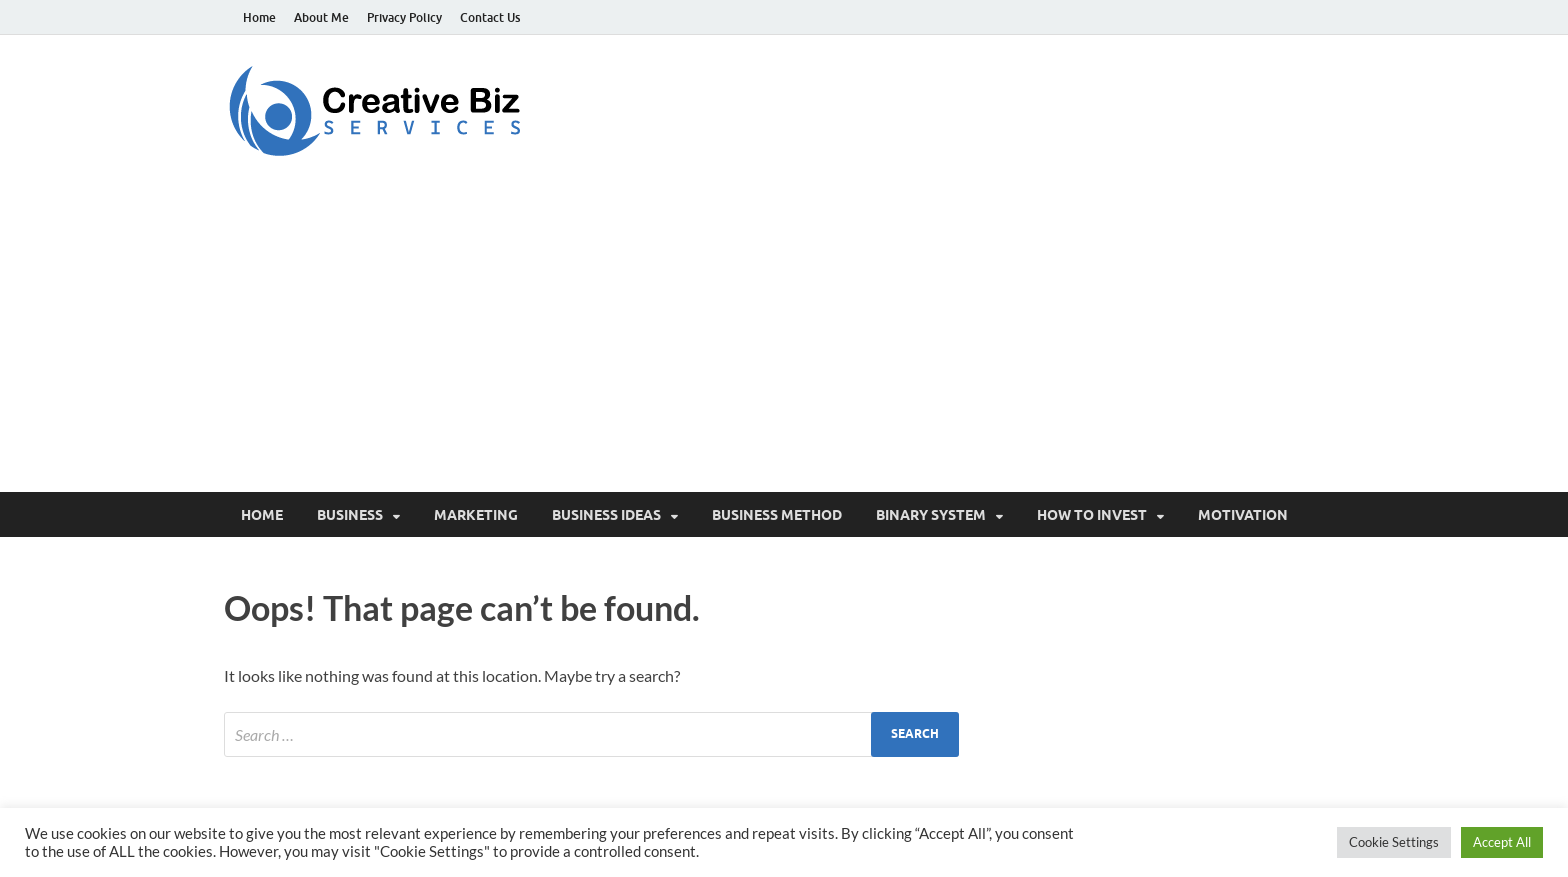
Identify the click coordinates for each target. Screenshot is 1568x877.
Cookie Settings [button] (1394, 842)
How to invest (1092, 515)
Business (350, 515)
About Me (321, 17)
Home (259, 17)
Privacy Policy (404, 17)
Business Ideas (606, 515)
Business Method (777, 515)
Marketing (476, 515)
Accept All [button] (1502, 842)
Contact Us (490, 17)
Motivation (1243, 515)
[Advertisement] (784, 342)
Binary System (931, 515)
